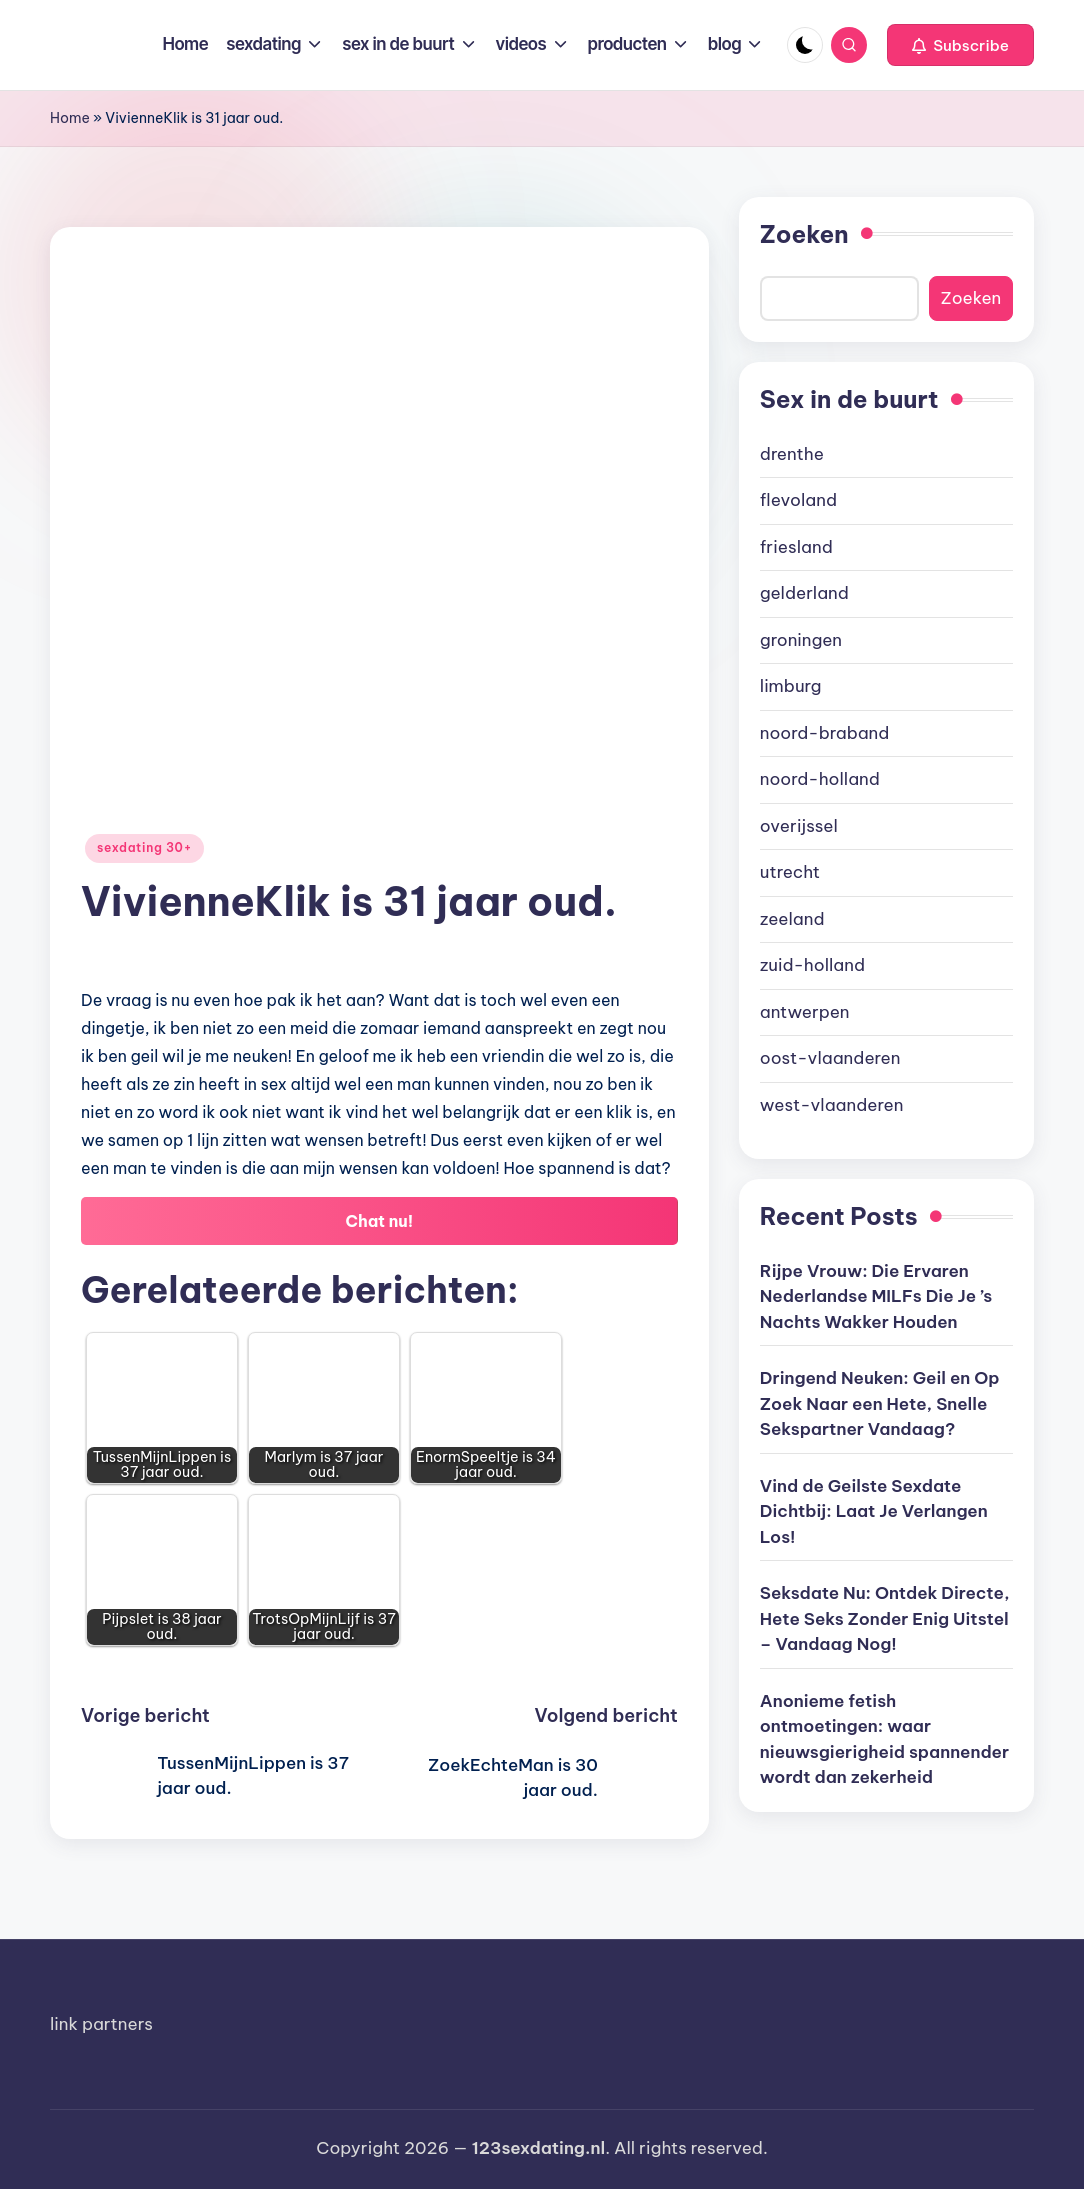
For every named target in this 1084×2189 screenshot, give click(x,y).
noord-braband (825, 733)
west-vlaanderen (832, 1105)
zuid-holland (812, 965)
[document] (886, 780)
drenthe (792, 454)
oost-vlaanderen (830, 1058)
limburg (791, 686)
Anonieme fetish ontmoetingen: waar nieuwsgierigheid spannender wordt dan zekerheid (884, 1739)
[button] (960, 45)
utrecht (790, 872)
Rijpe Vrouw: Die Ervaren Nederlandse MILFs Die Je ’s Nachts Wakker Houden (876, 1296)
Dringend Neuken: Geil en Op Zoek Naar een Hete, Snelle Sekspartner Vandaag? (880, 1403)
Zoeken (804, 234)
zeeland (792, 919)
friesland (796, 547)
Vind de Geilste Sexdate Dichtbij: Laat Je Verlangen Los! (874, 1511)
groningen (801, 640)
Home (70, 118)
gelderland (804, 593)
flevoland (798, 500)
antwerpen (805, 1012)
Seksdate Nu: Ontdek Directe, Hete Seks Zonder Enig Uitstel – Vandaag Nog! (885, 1618)
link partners (101, 2024)
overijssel (799, 826)
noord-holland (820, 779)
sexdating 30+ (144, 847)
